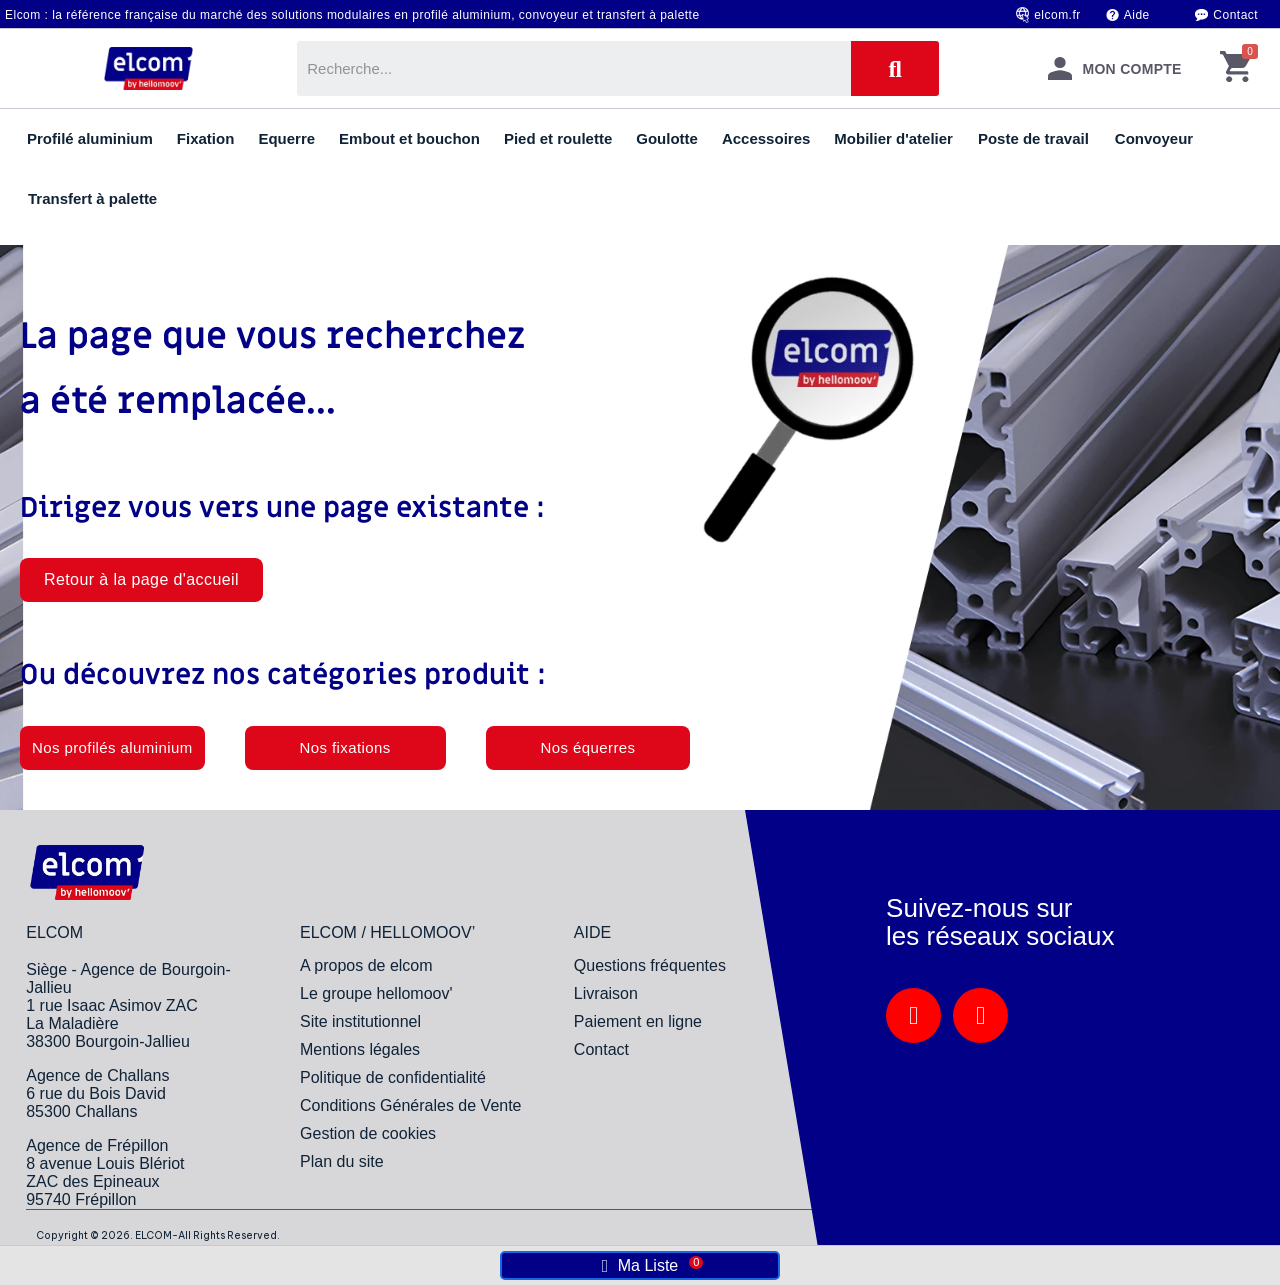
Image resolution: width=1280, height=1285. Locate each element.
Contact (1235, 15)
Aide (1137, 15)
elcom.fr (1057, 15)
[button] (141, 580)
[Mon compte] (1115, 68)
